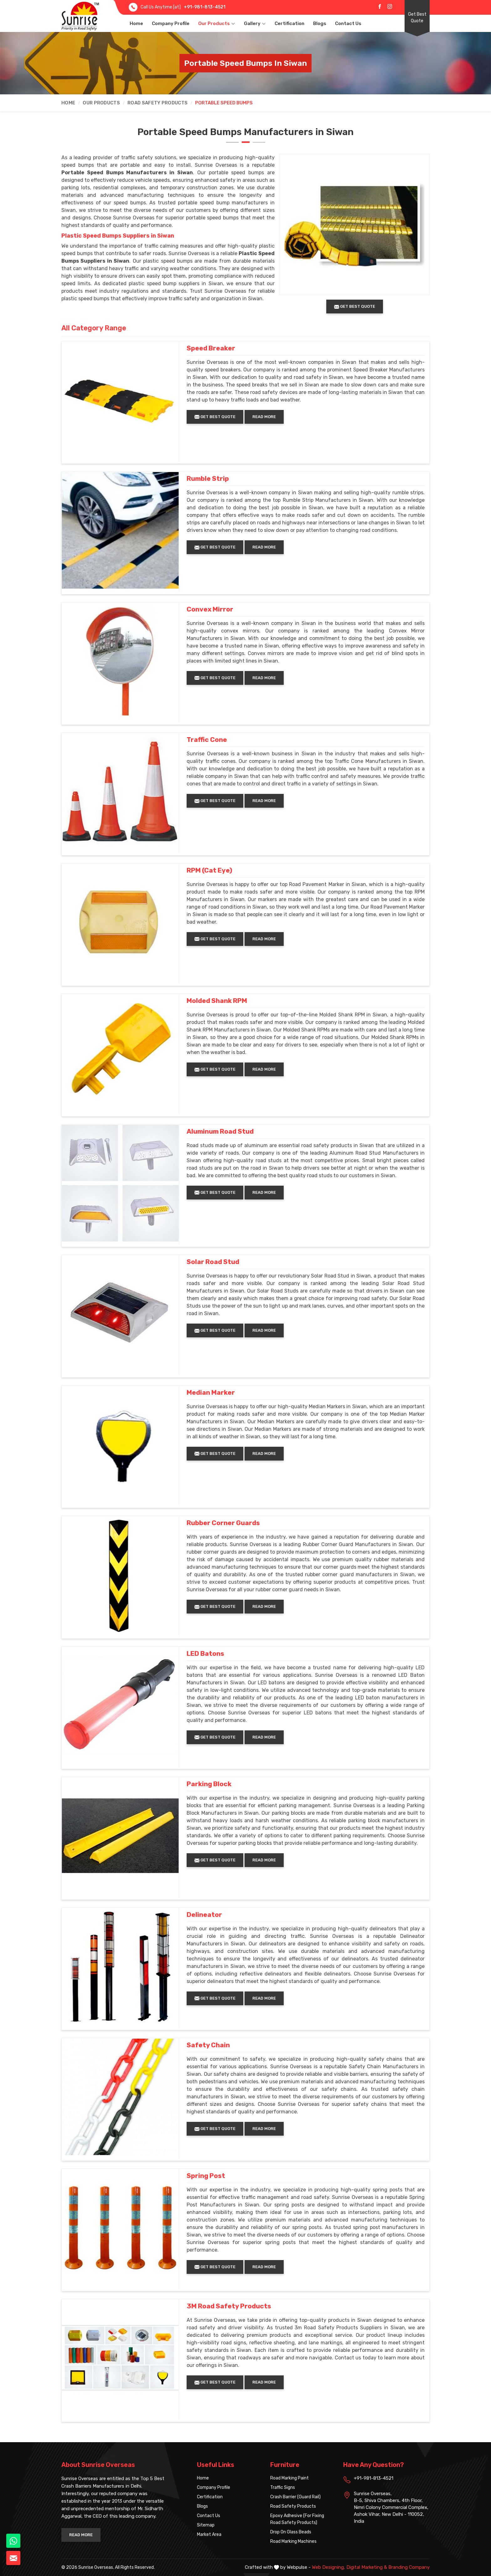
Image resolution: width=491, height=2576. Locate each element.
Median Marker (211, 1392)
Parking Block (209, 1784)
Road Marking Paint (289, 2478)
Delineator (204, 1914)
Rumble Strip (208, 478)
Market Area (209, 2534)
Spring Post (206, 2176)
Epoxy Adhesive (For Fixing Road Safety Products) (297, 2519)
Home (136, 23)
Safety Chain (208, 2045)
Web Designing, (328, 2567)
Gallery (255, 23)
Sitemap (205, 2525)
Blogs (319, 23)
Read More (264, 416)
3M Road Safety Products (229, 2306)
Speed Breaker (211, 348)
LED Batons (205, 1653)
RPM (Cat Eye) (209, 870)
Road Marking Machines (293, 2541)
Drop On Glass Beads (290, 2532)
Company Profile (170, 23)
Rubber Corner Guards (223, 1523)
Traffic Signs (282, 2487)
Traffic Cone (207, 739)
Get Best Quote (417, 18)
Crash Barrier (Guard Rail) (295, 2497)
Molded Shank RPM (217, 1001)
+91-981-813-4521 (204, 7)
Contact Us (348, 23)
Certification (289, 23)
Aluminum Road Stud (220, 1131)
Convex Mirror (210, 609)
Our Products (216, 23)
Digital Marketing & (366, 2567)
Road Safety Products (157, 103)
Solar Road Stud (213, 1262)
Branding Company (409, 2567)
